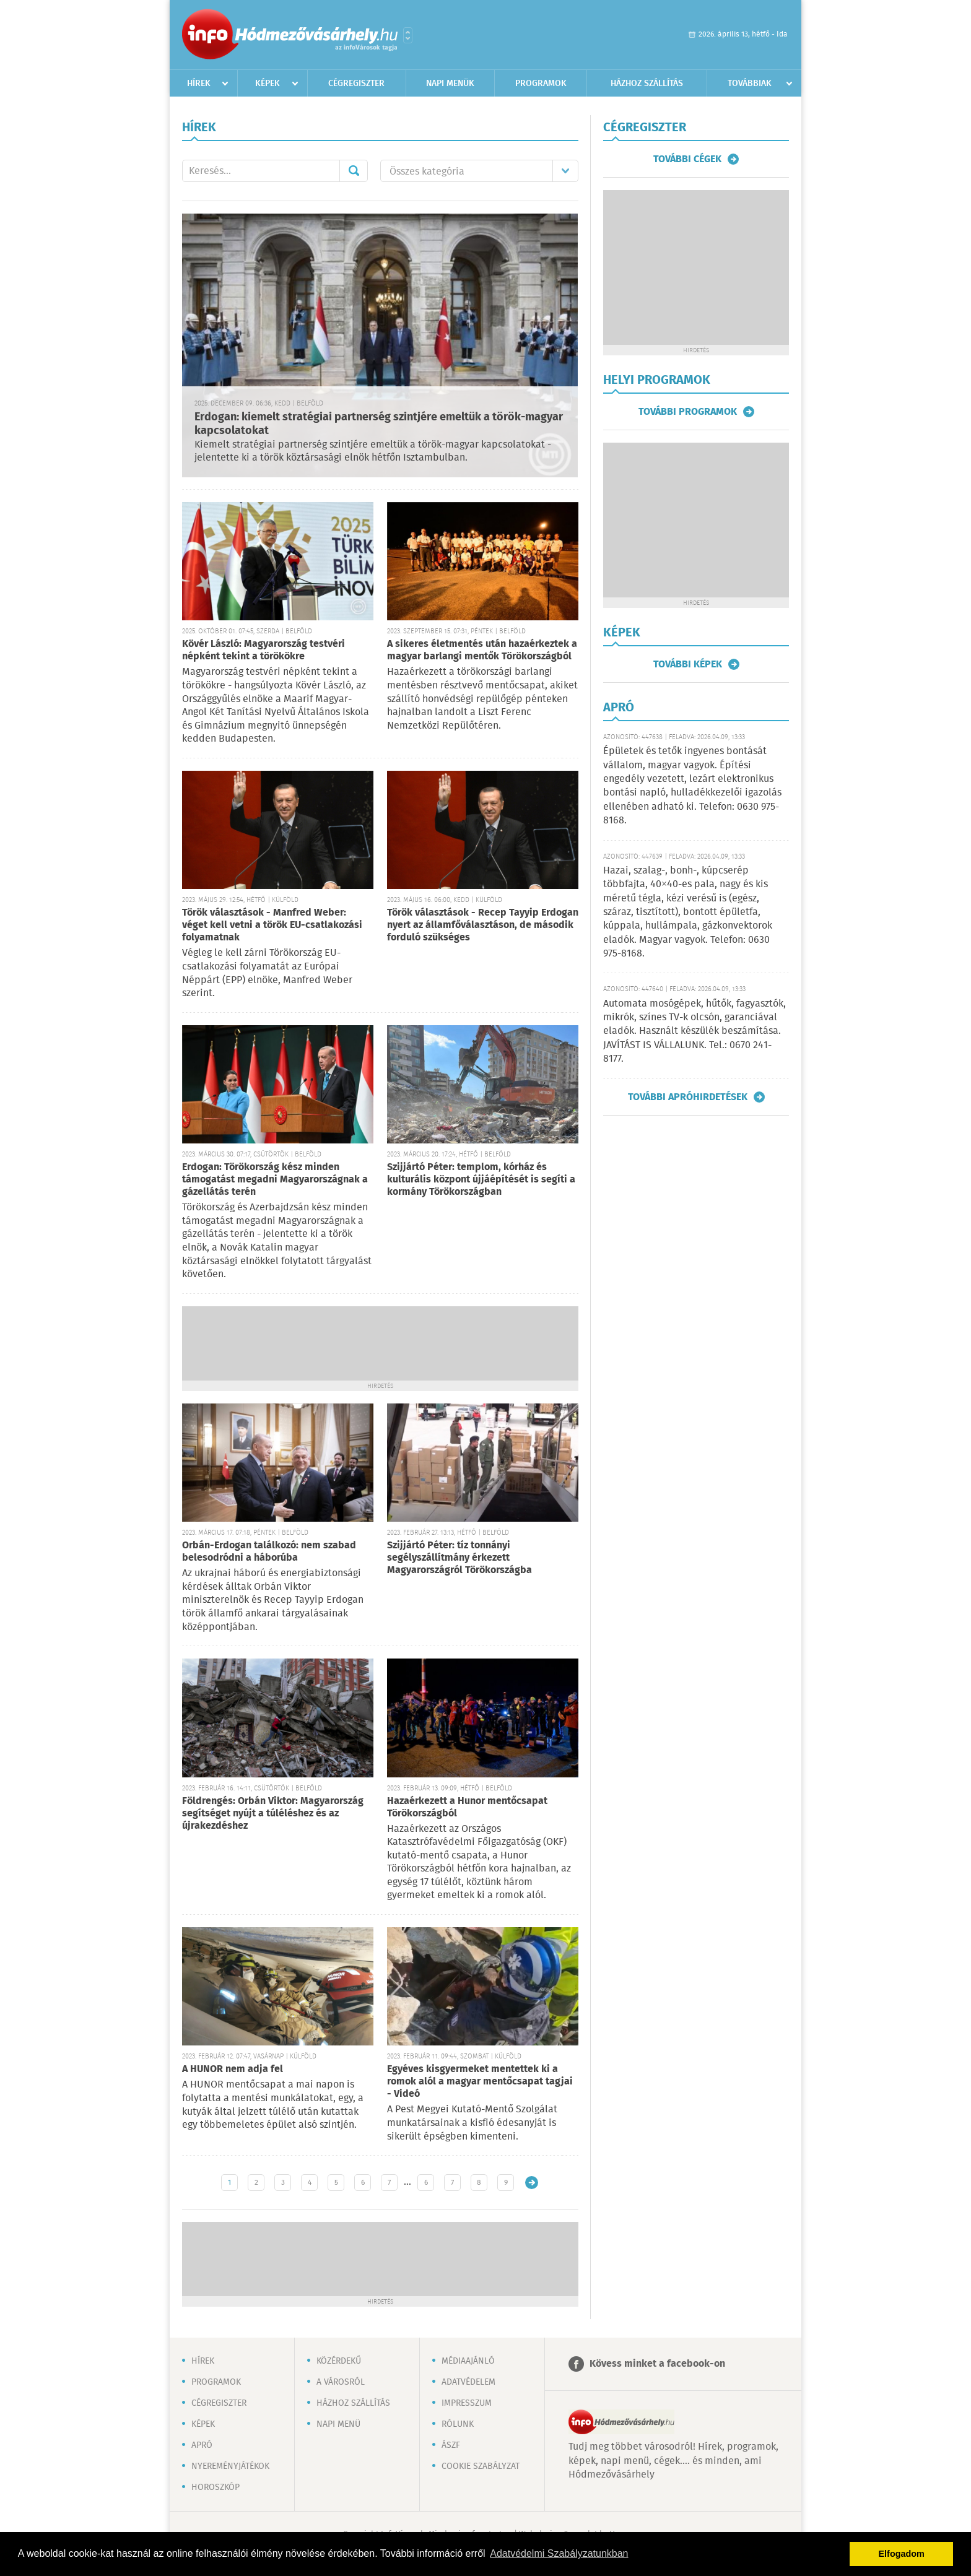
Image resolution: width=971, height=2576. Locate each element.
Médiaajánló (468, 2361)
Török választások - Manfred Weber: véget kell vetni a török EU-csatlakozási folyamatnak (272, 925)
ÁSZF (451, 2445)
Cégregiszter (356, 83)
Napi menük (450, 83)
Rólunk (458, 2424)
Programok (541, 83)
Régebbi (531, 2182)
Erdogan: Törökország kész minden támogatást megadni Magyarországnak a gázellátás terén (275, 1180)
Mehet (353, 171)
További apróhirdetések (687, 1097)
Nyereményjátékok (230, 2466)
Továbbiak (750, 83)
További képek (687, 664)
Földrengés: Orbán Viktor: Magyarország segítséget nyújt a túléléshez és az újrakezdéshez (273, 1813)
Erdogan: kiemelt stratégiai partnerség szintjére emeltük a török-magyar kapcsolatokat (378, 424)
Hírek (199, 83)
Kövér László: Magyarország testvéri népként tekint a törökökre (263, 650)
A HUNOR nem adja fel (232, 2069)
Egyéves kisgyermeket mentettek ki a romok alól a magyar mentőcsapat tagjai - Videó (480, 2082)
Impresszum (467, 2403)
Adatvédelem (468, 2382)
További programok (687, 411)
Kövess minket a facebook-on (657, 2364)
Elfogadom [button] (902, 2554)
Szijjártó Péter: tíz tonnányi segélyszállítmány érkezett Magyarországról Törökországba (459, 1558)
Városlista (407, 35)
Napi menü (338, 2424)
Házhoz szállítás (647, 83)
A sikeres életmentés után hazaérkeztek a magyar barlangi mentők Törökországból (482, 650)
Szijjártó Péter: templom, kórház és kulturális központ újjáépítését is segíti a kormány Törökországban (481, 1180)
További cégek (687, 159)
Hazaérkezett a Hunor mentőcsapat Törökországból (467, 1807)
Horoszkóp (215, 2487)
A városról (340, 2382)
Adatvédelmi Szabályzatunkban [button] (559, 2553)
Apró (201, 2445)
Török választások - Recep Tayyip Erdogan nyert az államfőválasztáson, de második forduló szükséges (482, 925)
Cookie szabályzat (481, 2466)
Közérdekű (338, 2361)
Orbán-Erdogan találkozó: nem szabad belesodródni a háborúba (269, 1552)
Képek (267, 83)
